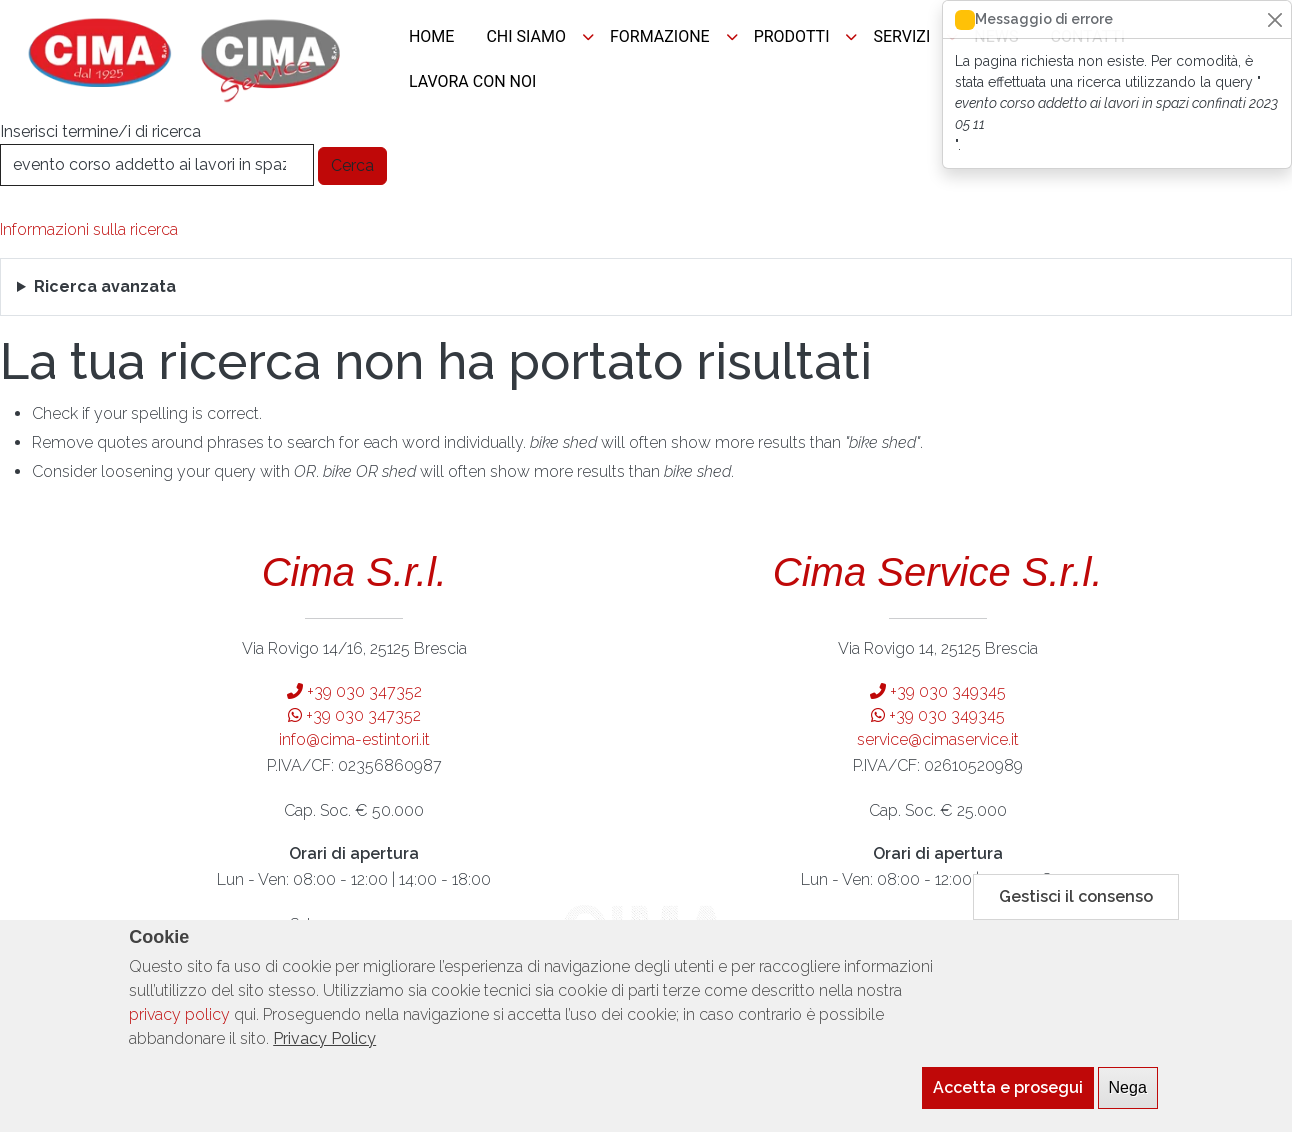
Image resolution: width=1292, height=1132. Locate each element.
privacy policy (179, 1023)
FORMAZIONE (660, 36)
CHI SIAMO (526, 36)
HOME (431, 36)
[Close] (1274, 19)
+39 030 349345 (938, 691)
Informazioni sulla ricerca (89, 229)
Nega (1128, 1096)
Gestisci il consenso (1076, 905)
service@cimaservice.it (938, 739)
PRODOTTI (792, 36)
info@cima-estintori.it (354, 739)
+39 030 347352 (354, 691)
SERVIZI (901, 36)
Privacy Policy (324, 1047)
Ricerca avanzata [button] (105, 286)
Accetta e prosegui (1008, 1096)
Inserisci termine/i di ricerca (100, 131)
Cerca (352, 165)
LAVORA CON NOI (472, 81)
